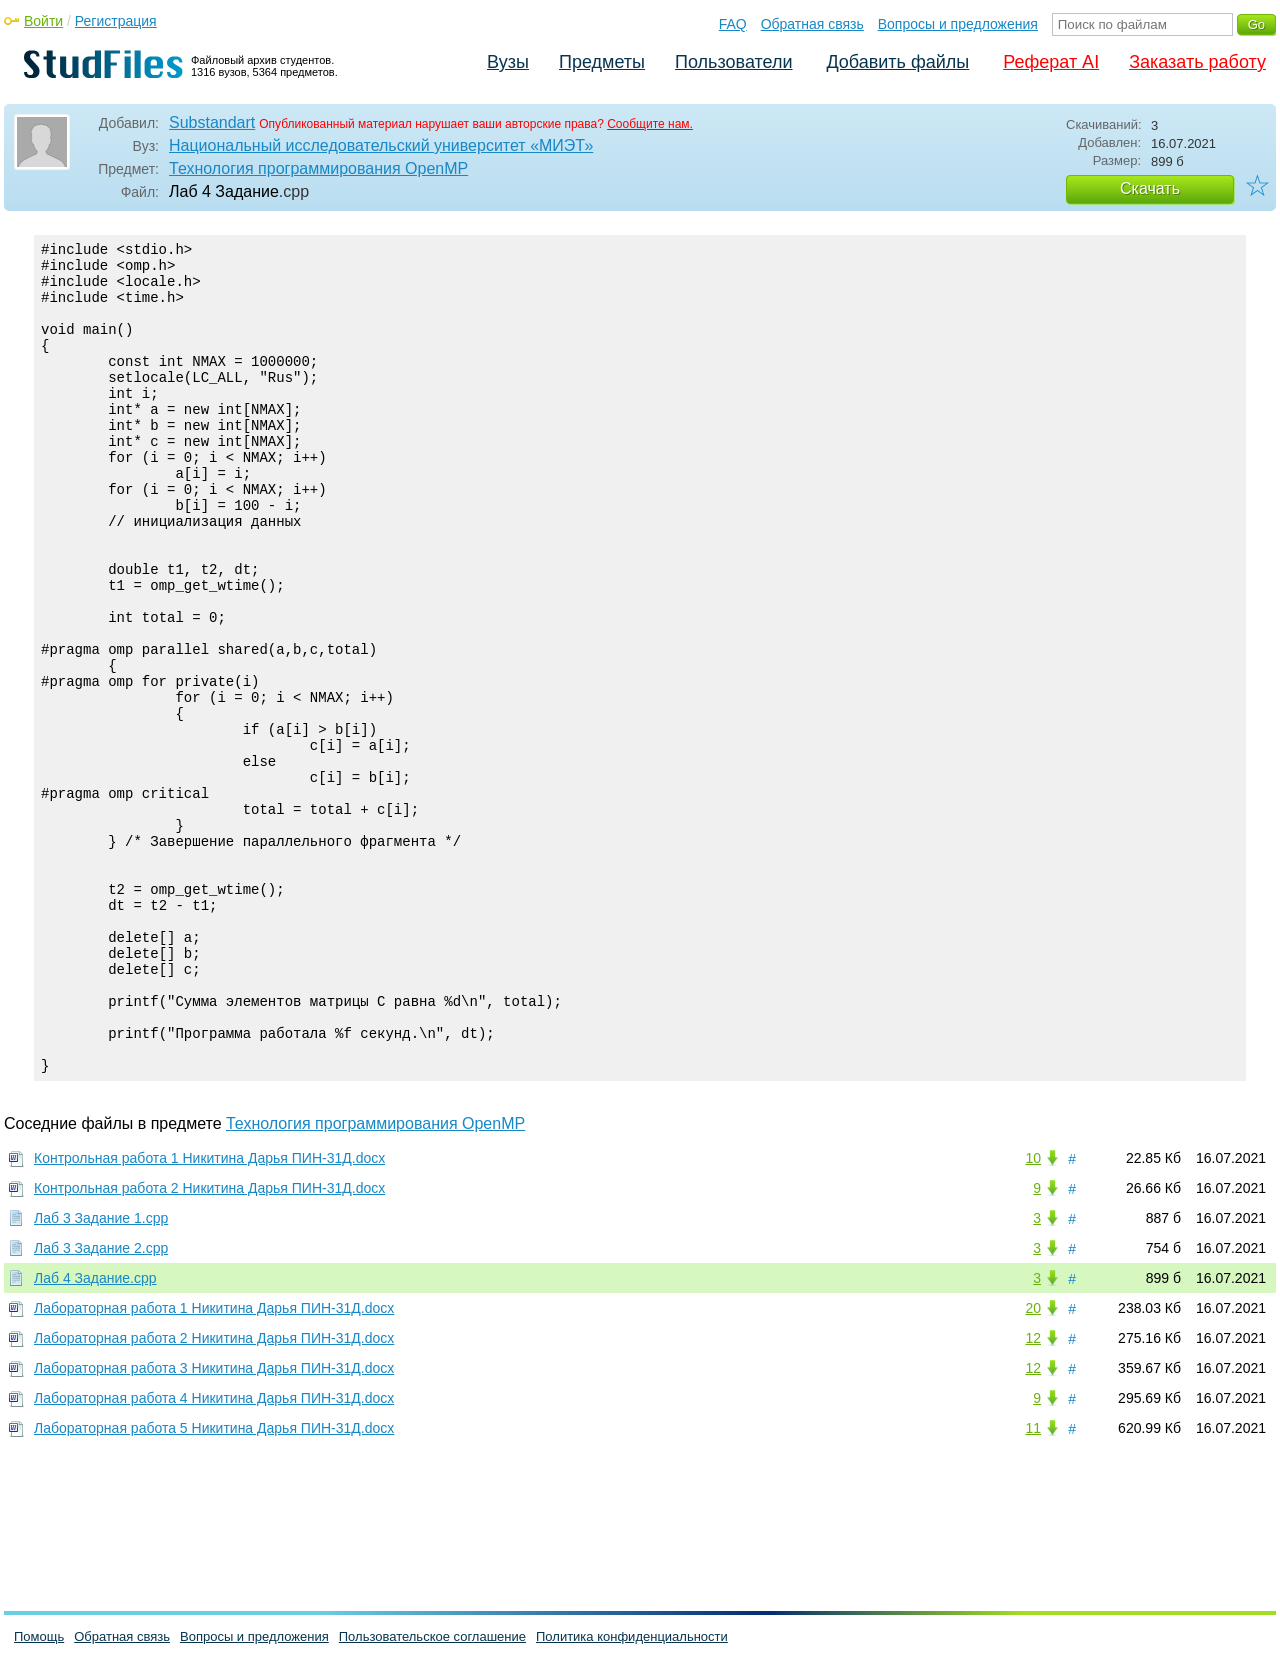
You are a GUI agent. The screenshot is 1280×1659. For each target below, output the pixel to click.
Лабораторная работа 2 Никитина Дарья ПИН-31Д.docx (214, 1494)
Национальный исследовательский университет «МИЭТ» (381, 145)
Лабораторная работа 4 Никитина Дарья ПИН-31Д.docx (214, 1554)
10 (1033, 1314)
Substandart (212, 122)
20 (1033, 1464)
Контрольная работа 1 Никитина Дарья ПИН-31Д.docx (209, 1314)
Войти (43, 21)
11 (1033, 1584)
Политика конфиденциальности (632, 1636)
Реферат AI (1051, 62)
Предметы (602, 62)
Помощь (39, 1636)
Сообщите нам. (650, 124)
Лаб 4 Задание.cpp (95, 1434)
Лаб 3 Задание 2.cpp (101, 1404)
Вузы (508, 62)
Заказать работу (1197, 62)
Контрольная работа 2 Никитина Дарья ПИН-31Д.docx (209, 1344)
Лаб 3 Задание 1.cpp (101, 1374)
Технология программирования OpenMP (318, 168)
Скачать (1150, 188)
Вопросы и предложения (958, 24)
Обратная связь (812, 24)
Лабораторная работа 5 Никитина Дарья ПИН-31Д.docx (214, 1584)
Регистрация (116, 21)
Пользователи (733, 62)
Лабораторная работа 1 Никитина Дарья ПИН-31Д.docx (214, 1464)
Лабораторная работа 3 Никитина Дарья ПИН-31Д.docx (214, 1524)
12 (1033, 1494)
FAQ (733, 24)
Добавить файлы (897, 62)
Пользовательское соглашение (432, 1636)
